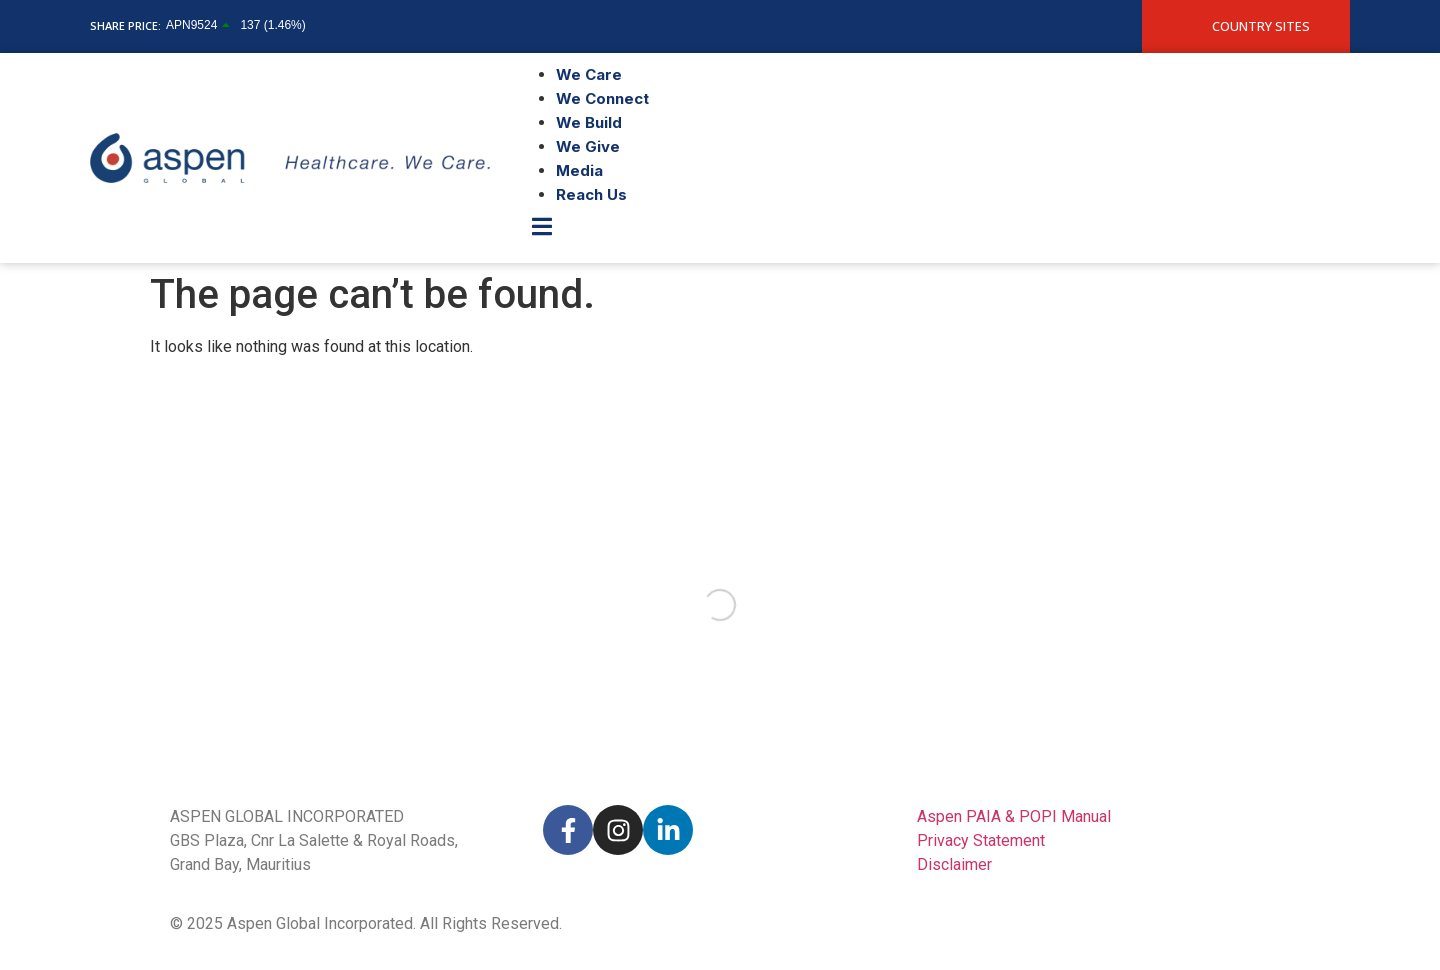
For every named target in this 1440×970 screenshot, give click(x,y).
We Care (589, 74)
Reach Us (591, 194)
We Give (588, 146)
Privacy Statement (981, 840)
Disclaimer (954, 864)
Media (579, 170)
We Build (589, 122)
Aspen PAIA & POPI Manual (1014, 816)
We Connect (602, 98)
